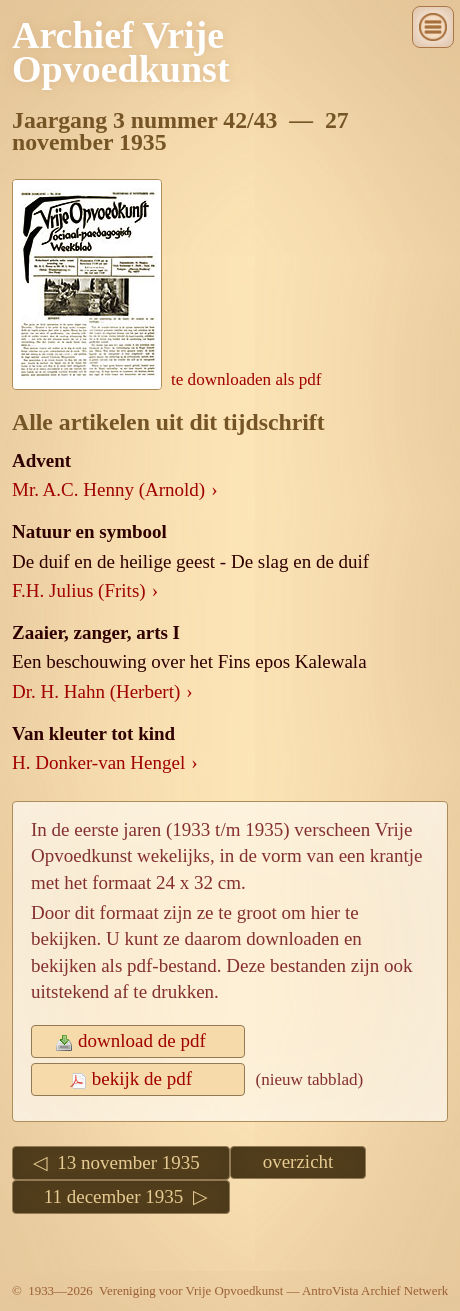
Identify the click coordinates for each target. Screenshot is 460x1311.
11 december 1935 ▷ (121, 1196)
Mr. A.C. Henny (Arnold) (108, 489)
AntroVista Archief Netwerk (375, 1290)
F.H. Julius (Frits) (79, 590)
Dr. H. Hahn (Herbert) (96, 691)
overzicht (298, 1161)
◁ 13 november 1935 (121, 1162)
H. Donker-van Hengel (98, 762)
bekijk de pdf (138, 1078)
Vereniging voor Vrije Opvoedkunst (191, 1290)
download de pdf (138, 1040)
